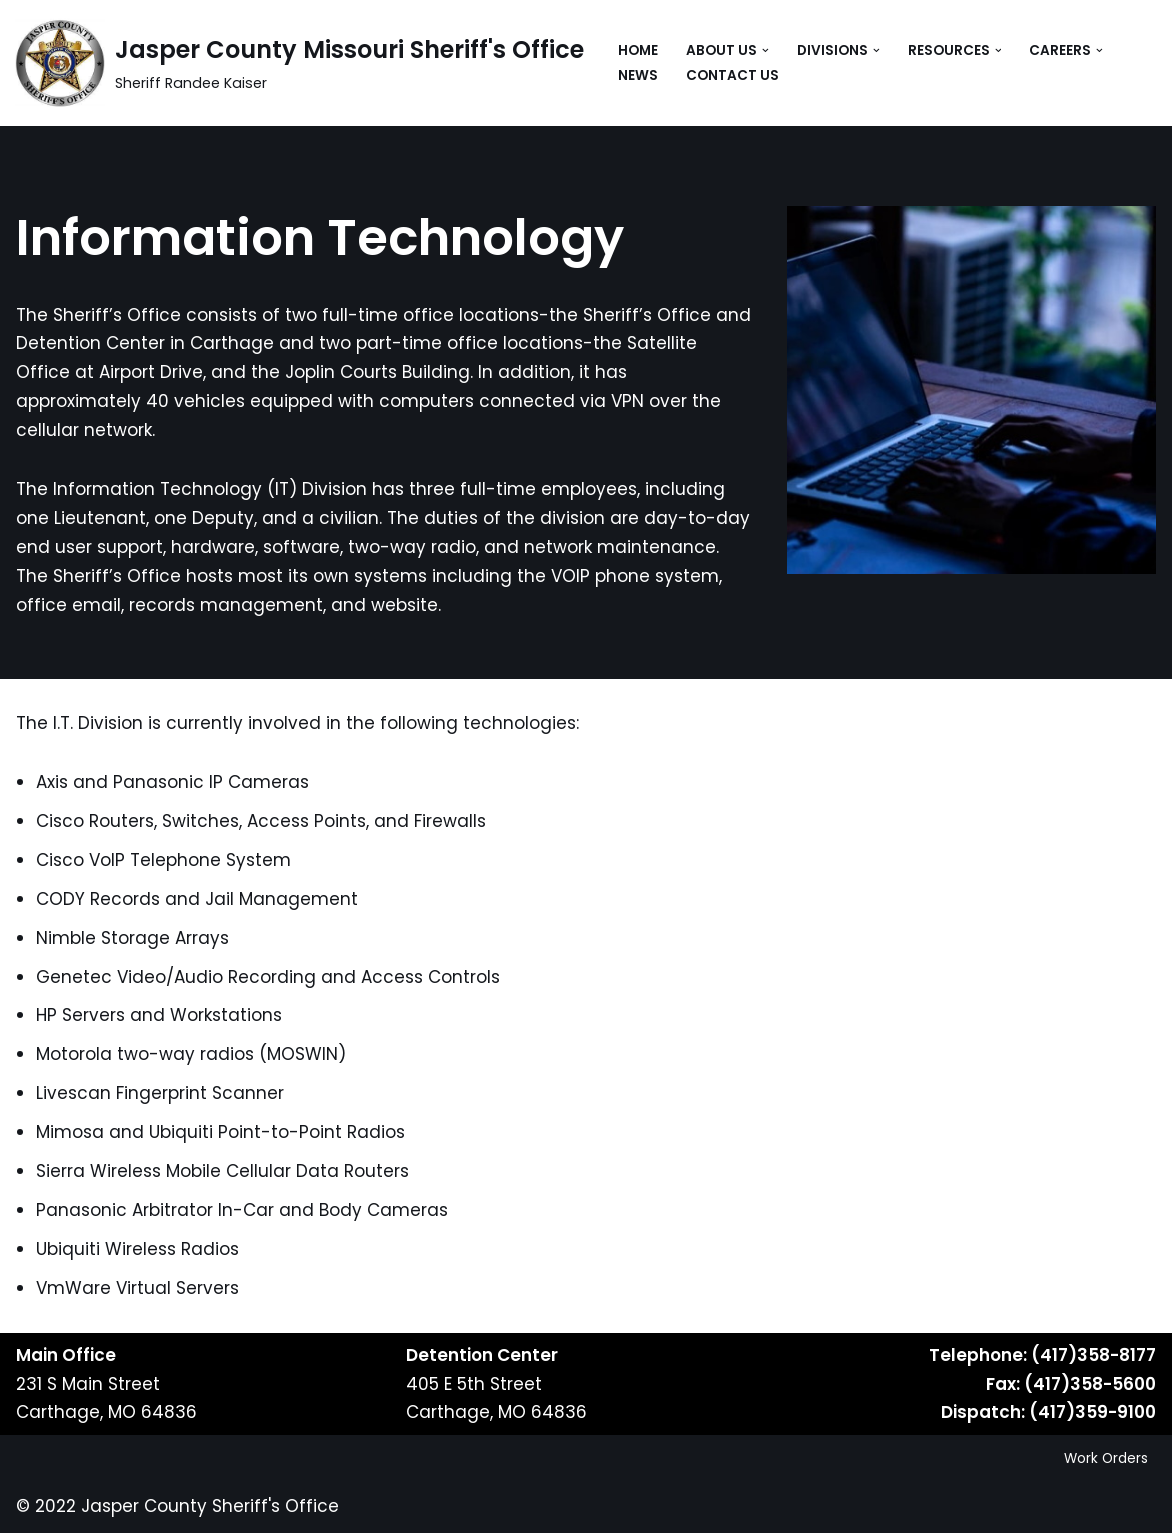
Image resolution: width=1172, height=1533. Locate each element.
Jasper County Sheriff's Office (210, 1506)
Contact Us (732, 75)
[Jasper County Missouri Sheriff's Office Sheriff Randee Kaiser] (299, 63)
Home (638, 50)
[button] (765, 50)
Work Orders (1106, 1458)
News (638, 75)
